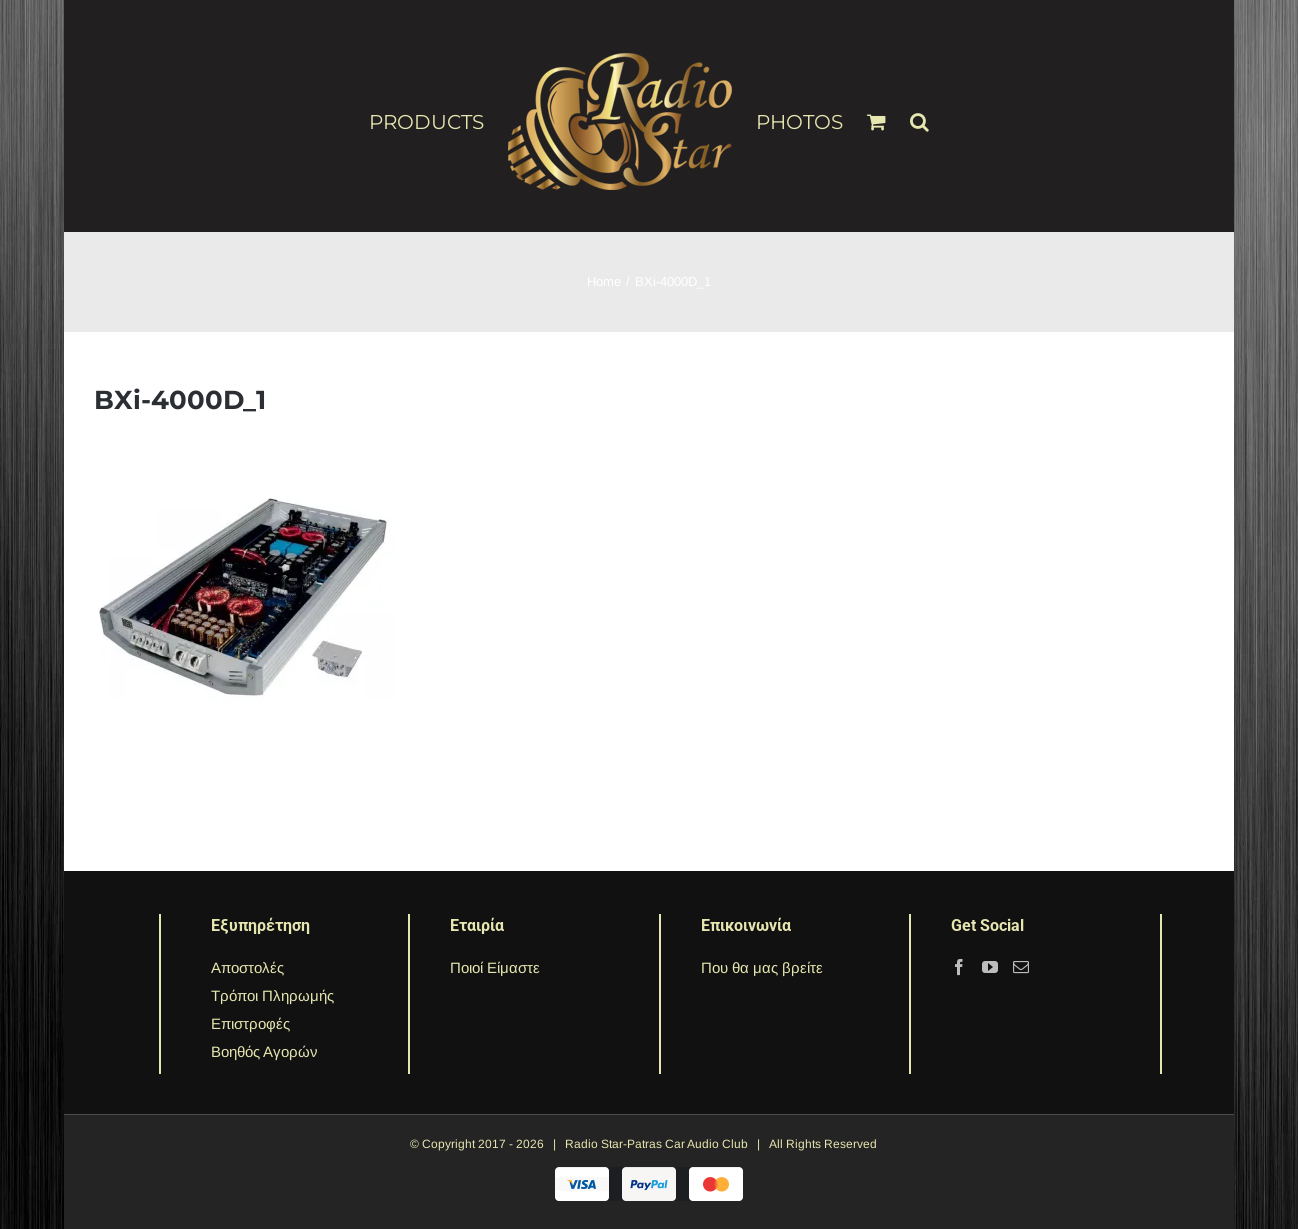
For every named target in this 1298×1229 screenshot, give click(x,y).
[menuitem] (438, 121)
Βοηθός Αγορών (264, 1051)
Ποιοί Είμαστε (495, 967)
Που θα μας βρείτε (762, 967)
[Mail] (1021, 967)
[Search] (919, 113)
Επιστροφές (250, 1023)
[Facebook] (959, 967)
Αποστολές (247, 967)
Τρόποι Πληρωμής (272, 995)
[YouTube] (990, 967)
